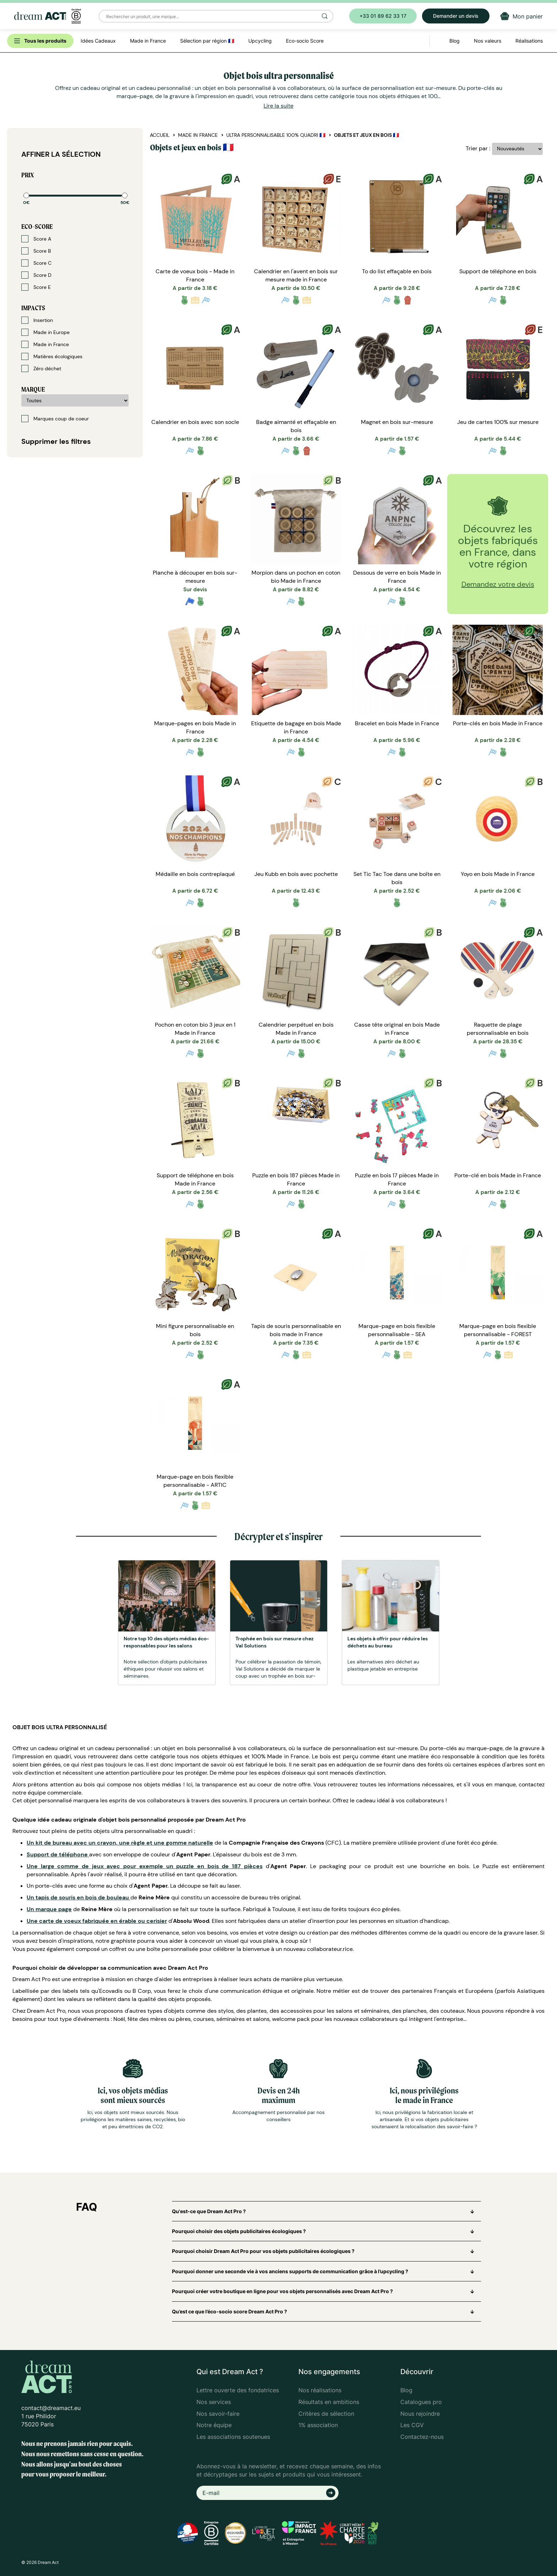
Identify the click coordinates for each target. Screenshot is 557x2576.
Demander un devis (455, 16)
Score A (36, 238)
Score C (36, 263)
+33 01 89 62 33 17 (382, 16)
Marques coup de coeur (55, 418)
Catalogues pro (421, 2401)
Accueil (159, 135)
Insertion (37, 320)
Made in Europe (45, 332)
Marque (33, 389)
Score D (36, 275)
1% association (318, 2425)
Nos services (213, 2401)
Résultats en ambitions (328, 2401)
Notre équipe (214, 2425)
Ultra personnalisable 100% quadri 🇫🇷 (275, 135)
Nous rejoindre (420, 2413)
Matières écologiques (51, 356)
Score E (36, 287)
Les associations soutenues (233, 2436)
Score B (36, 250)
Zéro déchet (41, 368)
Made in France (45, 344)
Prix (27, 175)
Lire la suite (278, 105)
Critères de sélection (326, 2413)
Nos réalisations (319, 2390)
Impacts (33, 308)
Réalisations (529, 41)
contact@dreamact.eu (51, 2407)
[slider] (26, 195)
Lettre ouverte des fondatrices (237, 2390)
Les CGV (412, 2425)
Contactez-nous (422, 2436)
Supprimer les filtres (56, 441)
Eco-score (37, 226)
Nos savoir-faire (217, 2413)
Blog (406, 2390)
